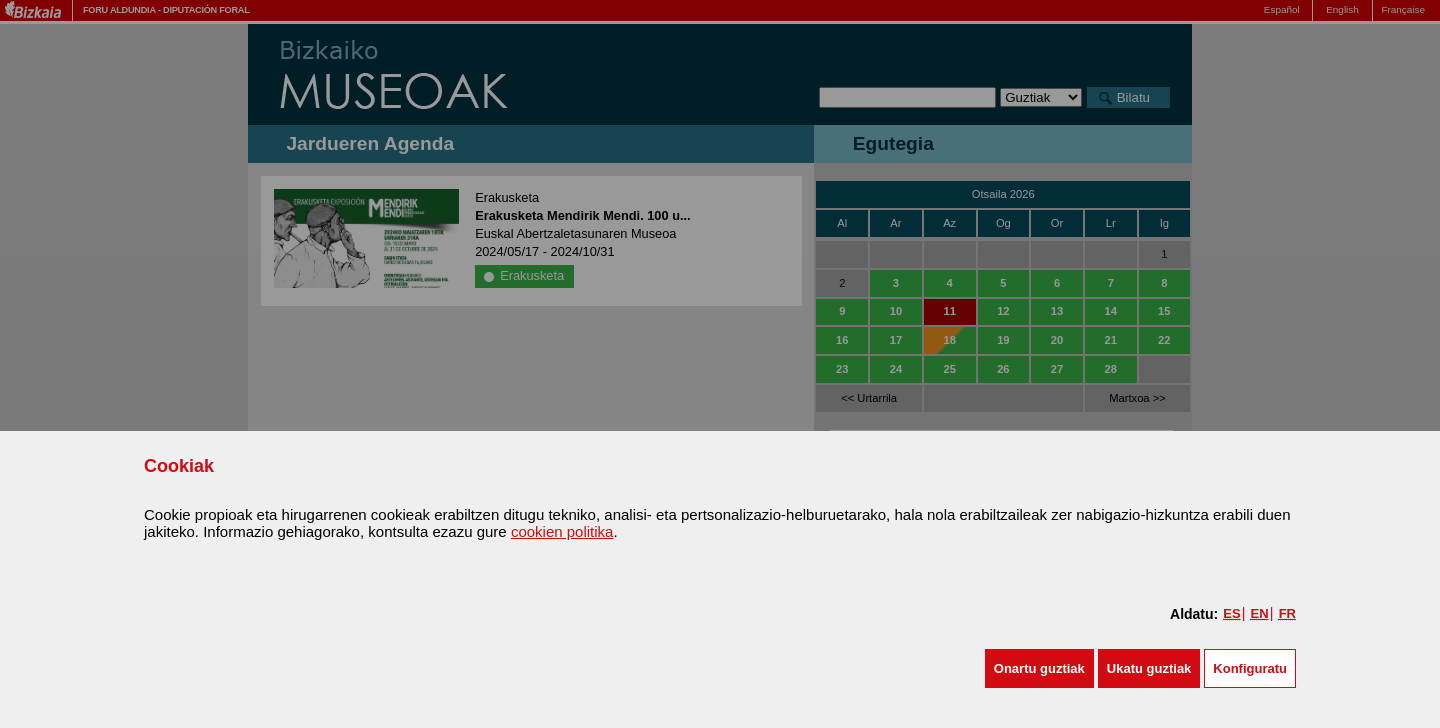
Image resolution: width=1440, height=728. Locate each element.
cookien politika (562, 531)
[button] (1039, 668)
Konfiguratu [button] (1250, 668)
